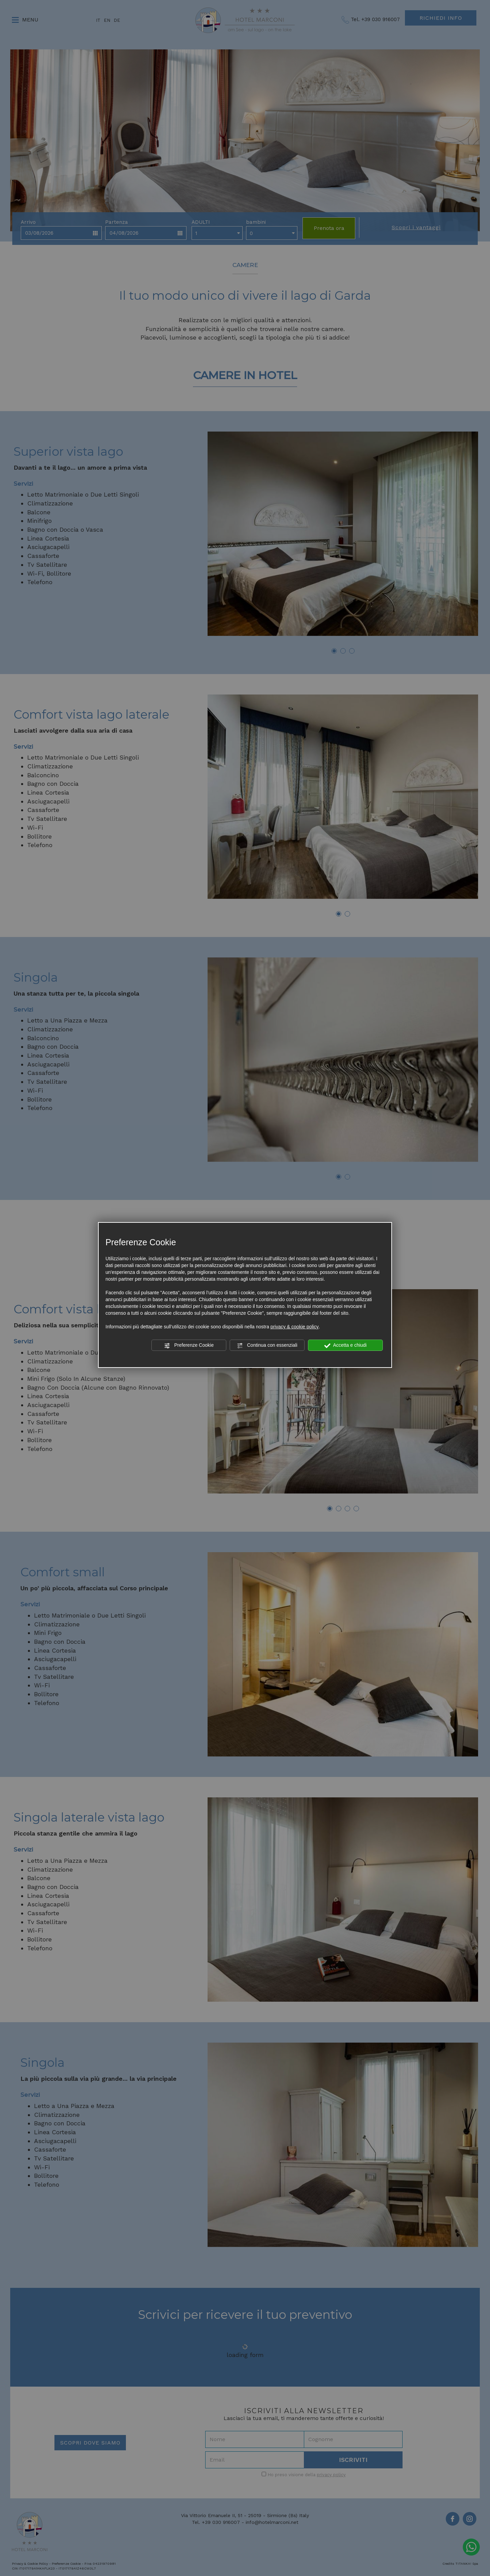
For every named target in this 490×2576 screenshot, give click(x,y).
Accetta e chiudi (345, 1345)
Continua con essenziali (267, 1345)
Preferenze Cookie (189, 1345)
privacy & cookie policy (295, 1326)
